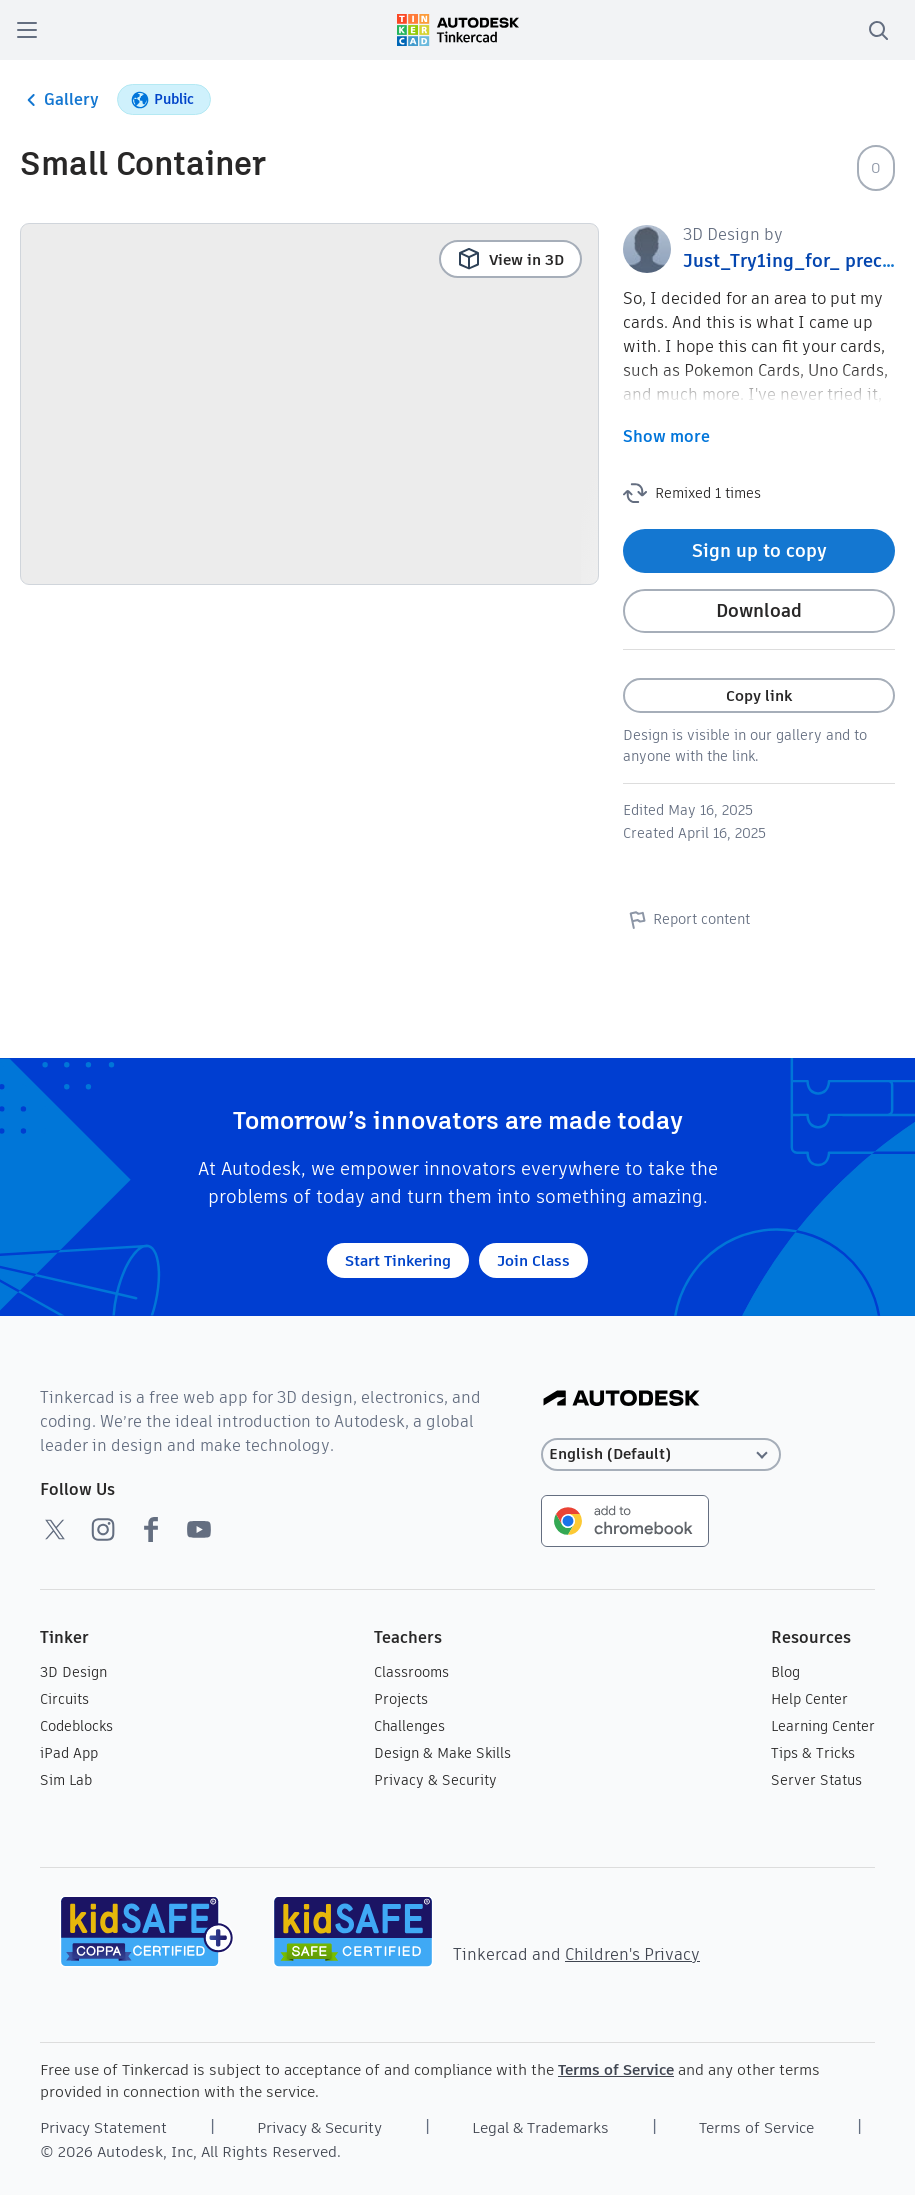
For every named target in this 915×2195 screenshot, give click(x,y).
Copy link (759, 695)
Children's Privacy (632, 1954)
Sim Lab (66, 1780)
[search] (878, 30)
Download (759, 610)
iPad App (69, 1753)
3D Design (73, 1672)
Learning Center (823, 1726)
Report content (686, 919)
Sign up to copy (759, 550)
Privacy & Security (435, 1780)
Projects (401, 1699)
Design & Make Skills (442, 1753)
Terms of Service (616, 2069)
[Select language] (661, 1454)
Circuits (64, 1699)
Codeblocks (76, 1726)
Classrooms (411, 1672)
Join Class (533, 1260)
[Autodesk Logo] (621, 1399)
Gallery (59, 100)
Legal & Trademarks (540, 2127)
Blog (785, 1672)
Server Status (816, 1780)
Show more (666, 436)
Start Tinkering (398, 1260)
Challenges (409, 1726)
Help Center (809, 1699)
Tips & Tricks (813, 1753)
